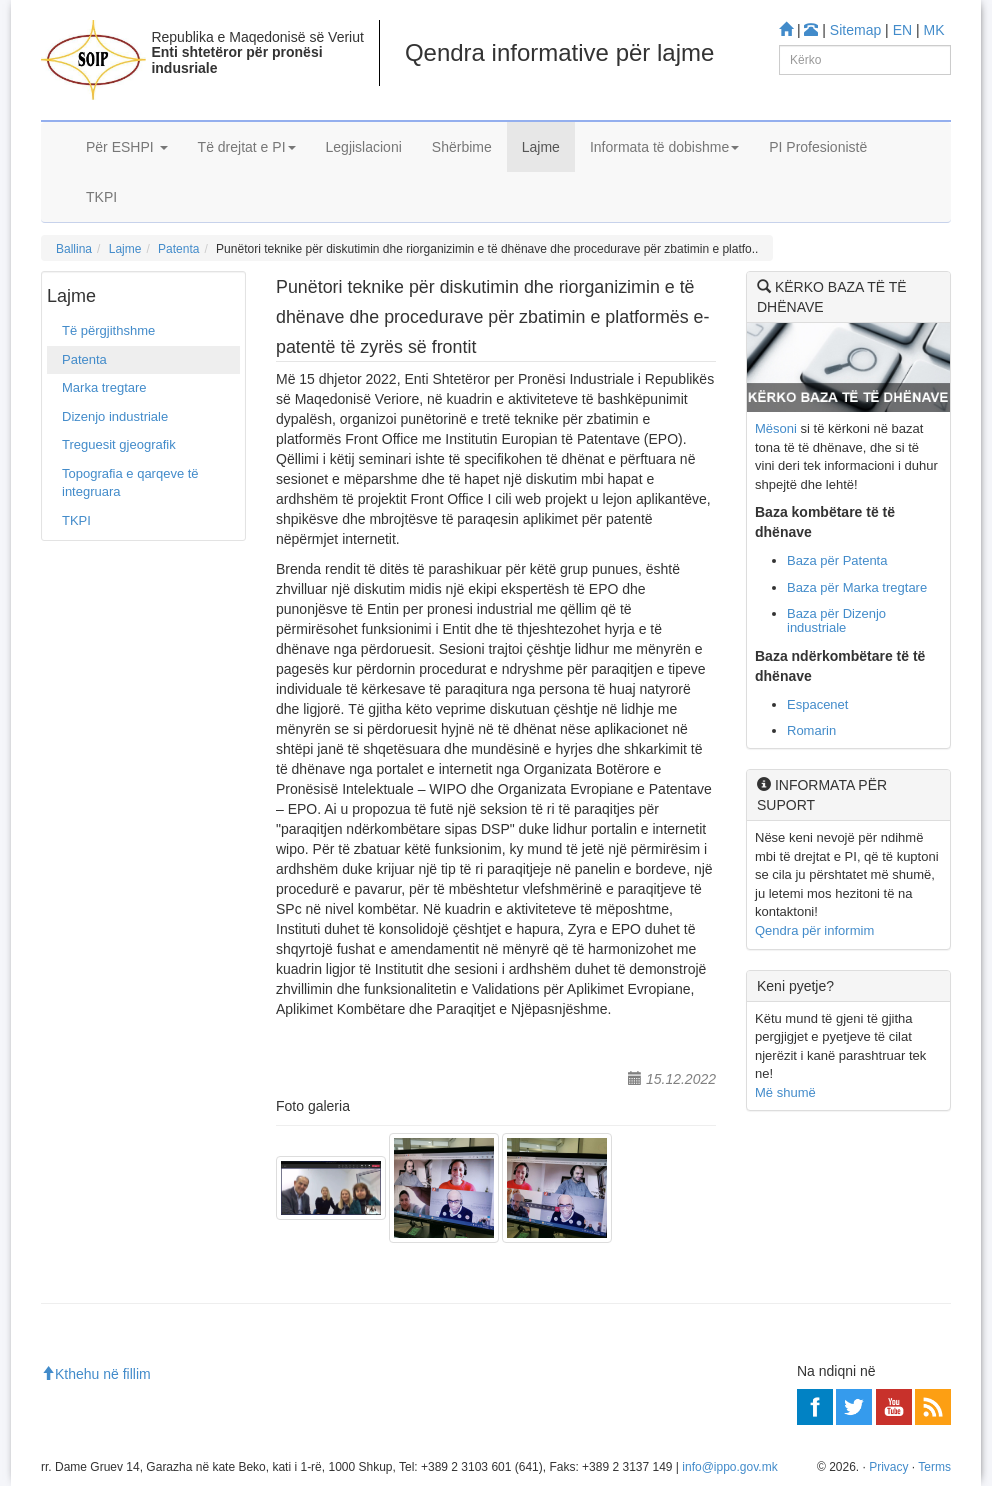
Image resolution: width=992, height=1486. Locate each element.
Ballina (74, 249)
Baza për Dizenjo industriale (836, 620)
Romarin (811, 730)
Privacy (888, 1467)
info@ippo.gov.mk (729, 1467)
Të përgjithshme (108, 330)
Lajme (541, 147)
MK (934, 30)
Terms (934, 1467)
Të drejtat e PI (247, 147)
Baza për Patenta (837, 560)
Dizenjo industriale (115, 416)
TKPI (101, 197)
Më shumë (785, 1092)
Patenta (178, 249)
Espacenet (817, 704)
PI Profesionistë (818, 147)
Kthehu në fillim (96, 1374)
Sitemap (855, 30)
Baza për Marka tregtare (857, 587)
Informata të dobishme (664, 147)
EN (902, 30)
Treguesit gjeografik (119, 444)
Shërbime (462, 147)
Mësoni (776, 428)
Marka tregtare (104, 387)
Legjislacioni (364, 147)
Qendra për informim (814, 930)
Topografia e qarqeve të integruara (130, 483)
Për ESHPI (127, 147)
